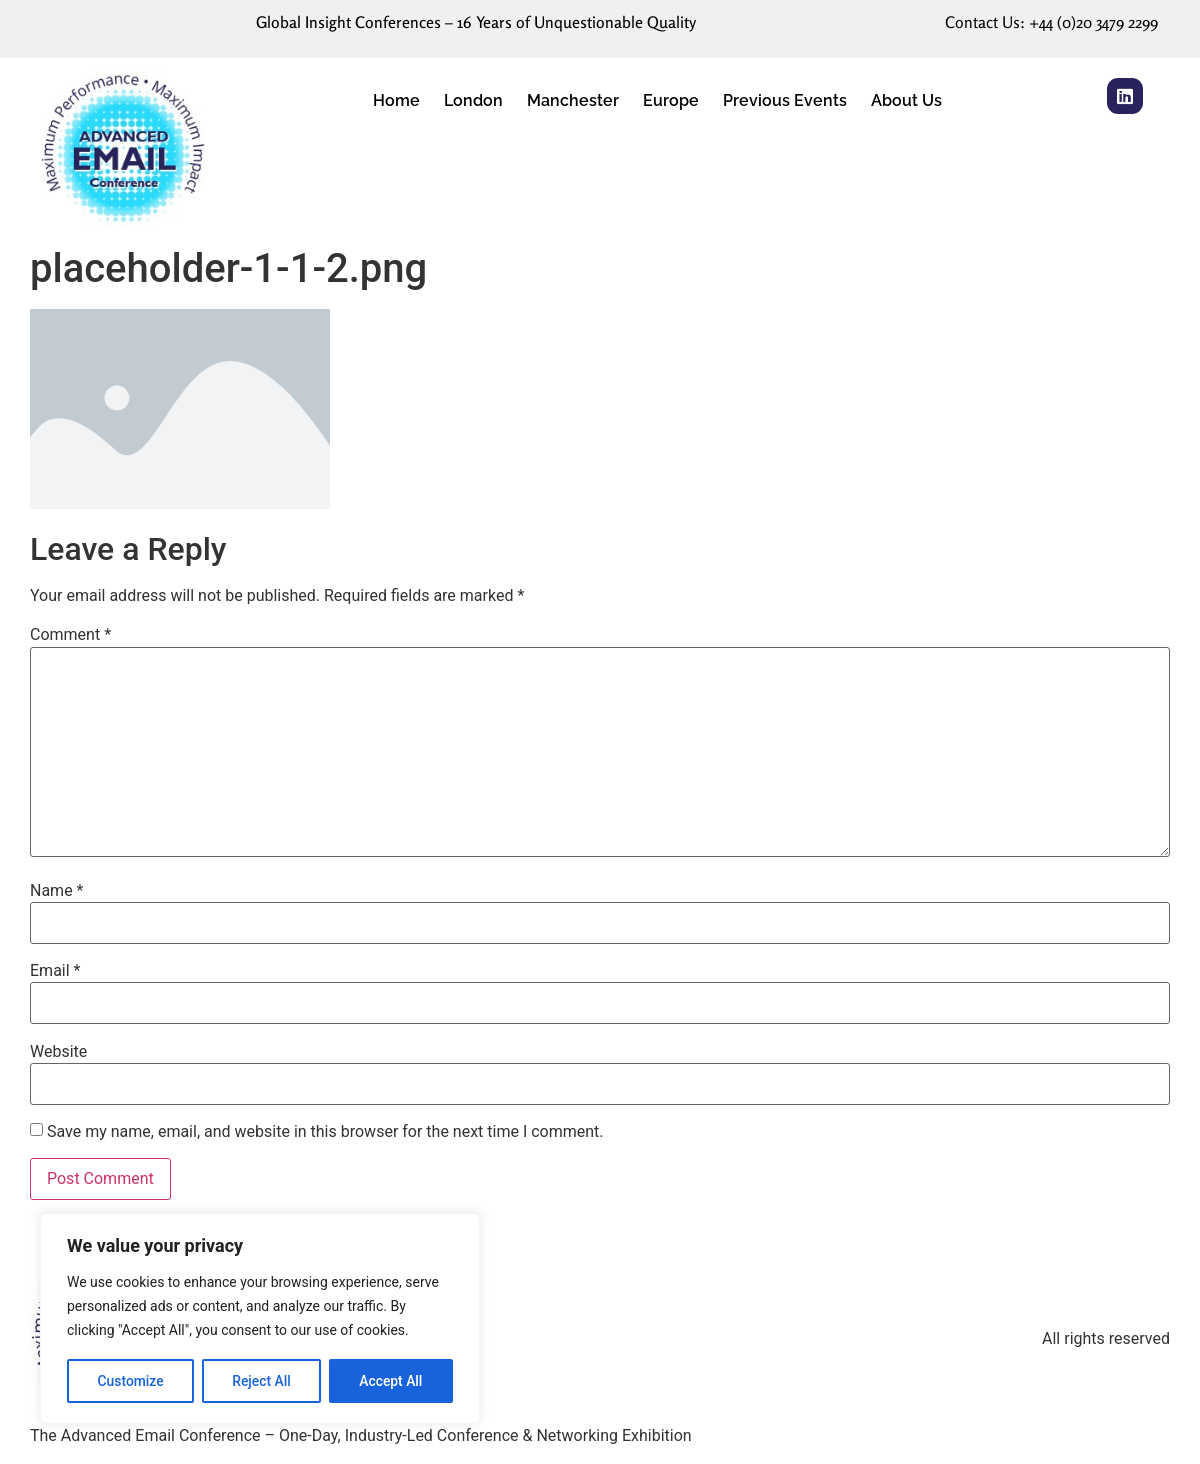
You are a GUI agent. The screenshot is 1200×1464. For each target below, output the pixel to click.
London (473, 100)
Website (58, 1052)
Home (396, 100)
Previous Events (785, 100)
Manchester (573, 100)
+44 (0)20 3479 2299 (1093, 22)
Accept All (391, 1381)
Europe (671, 100)
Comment (70, 635)
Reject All (261, 1381)
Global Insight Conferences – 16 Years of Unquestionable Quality (476, 22)
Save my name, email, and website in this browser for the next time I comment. (325, 1132)
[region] (260, 1319)
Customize (130, 1381)
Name (57, 891)
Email (55, 971)
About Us (906, 100)
